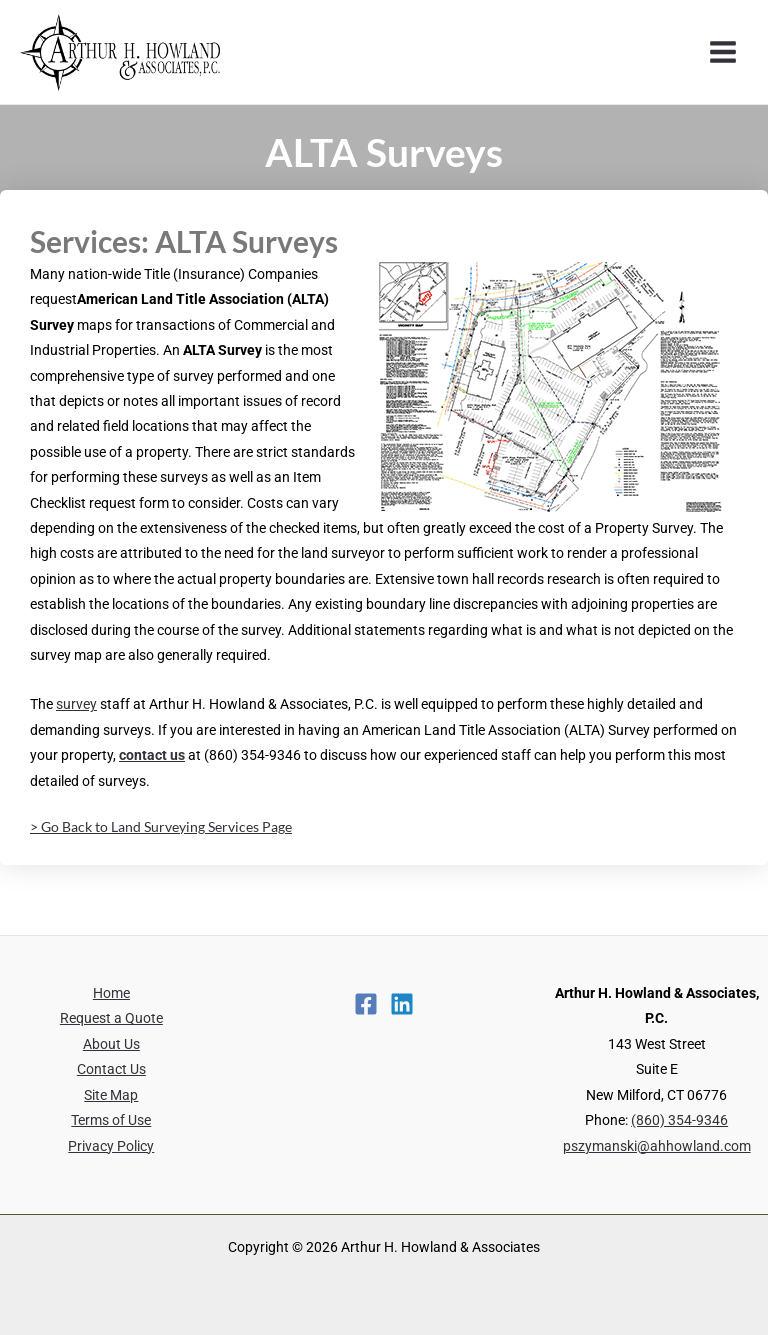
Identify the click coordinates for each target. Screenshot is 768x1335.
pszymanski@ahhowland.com (657, 1146)
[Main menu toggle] (723, 52)
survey (76, 704)
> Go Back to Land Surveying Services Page (161, 826)
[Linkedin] (402, 1004)
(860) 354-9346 (679, 1120)
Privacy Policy (111, 1146)
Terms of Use (111, 1120)
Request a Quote (111, 1018)
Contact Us (111, 1069)
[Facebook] (366, 1004)
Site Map (111, 1095)
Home (111, 993)
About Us (111, 1044)
